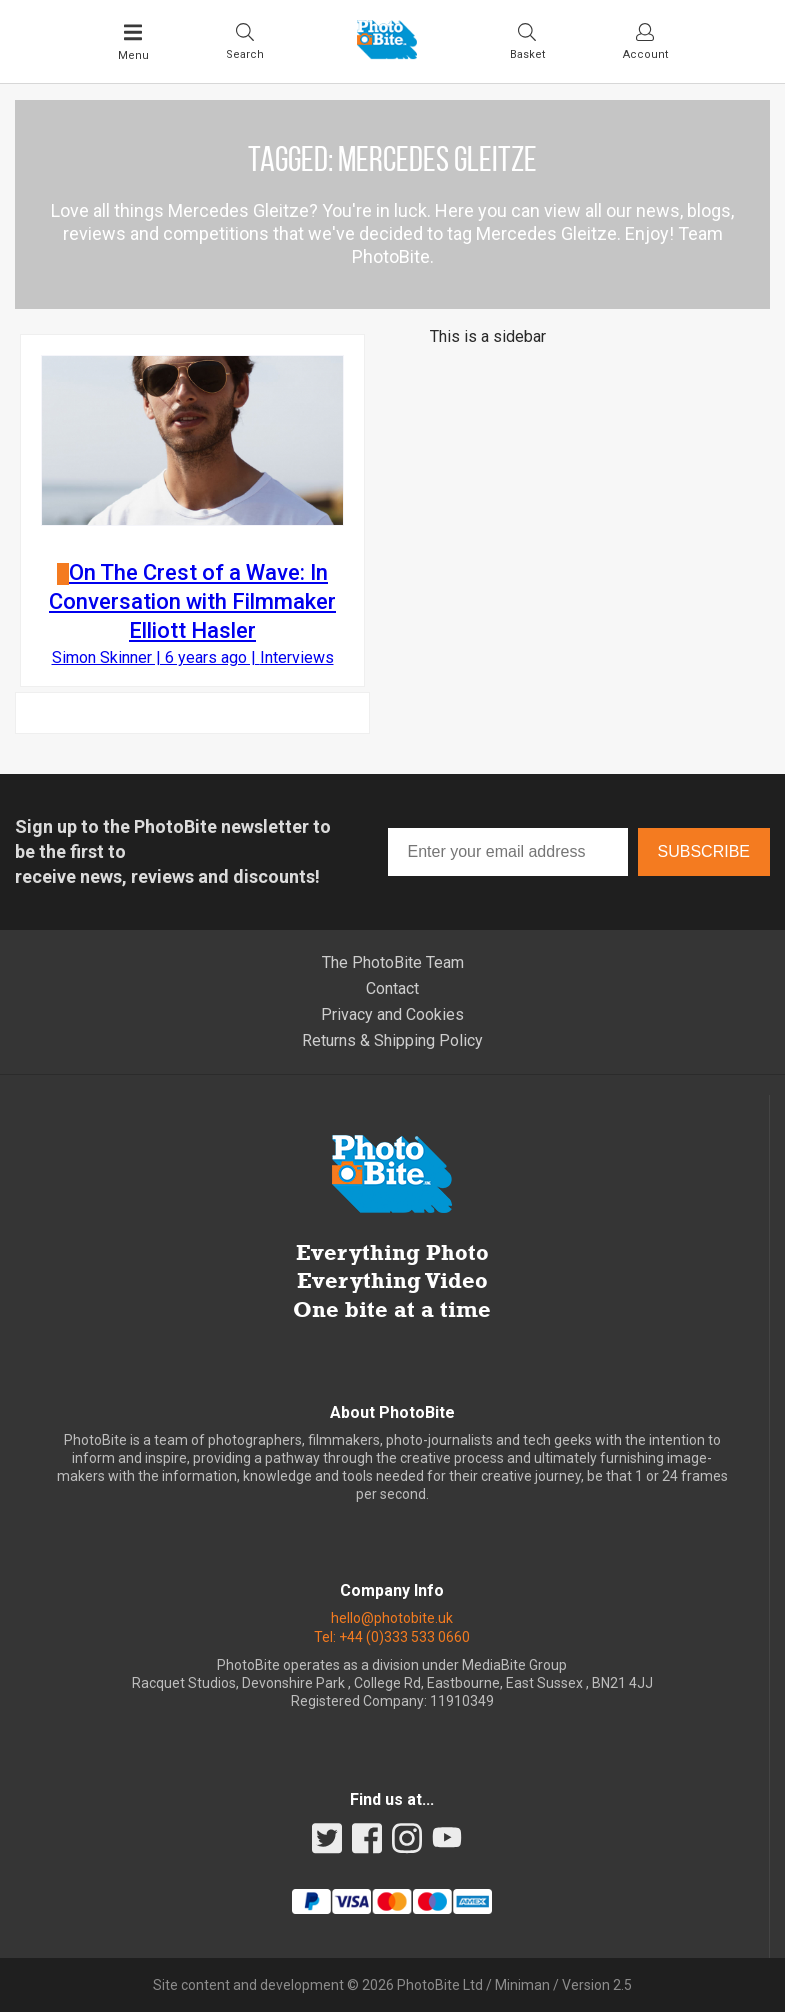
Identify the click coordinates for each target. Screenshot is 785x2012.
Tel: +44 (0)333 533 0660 (392, 1637)
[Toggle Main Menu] (133, 42)
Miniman (522, 1985)
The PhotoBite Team (393, 962)
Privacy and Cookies (392, 1014)
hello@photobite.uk (392, 1618)
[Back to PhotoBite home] (387, 53)
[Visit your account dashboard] (645, 41)
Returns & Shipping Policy (392, 1040)
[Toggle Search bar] (245, 41)
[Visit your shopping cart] (527, 41)
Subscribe (704, 851)
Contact (392, 988)
